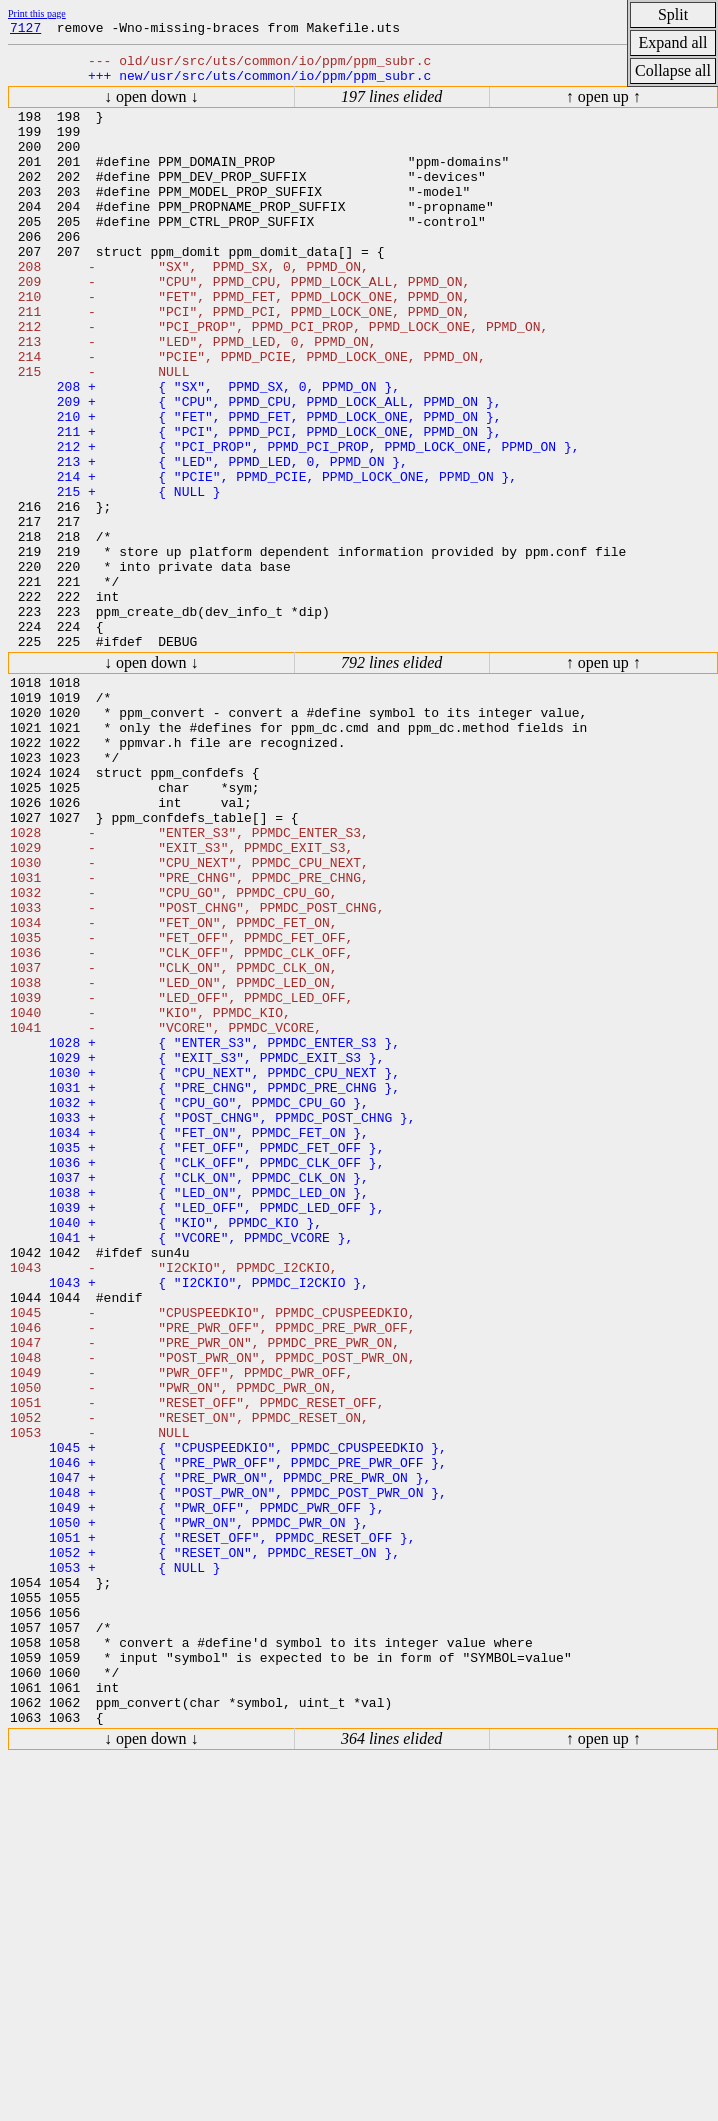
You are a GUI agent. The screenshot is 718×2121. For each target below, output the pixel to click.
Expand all (673, 42)
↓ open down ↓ (151, 105)
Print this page (37, 13)
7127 (25, 30)
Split (673, 14)
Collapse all (673, 70)
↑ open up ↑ (603, 105)
